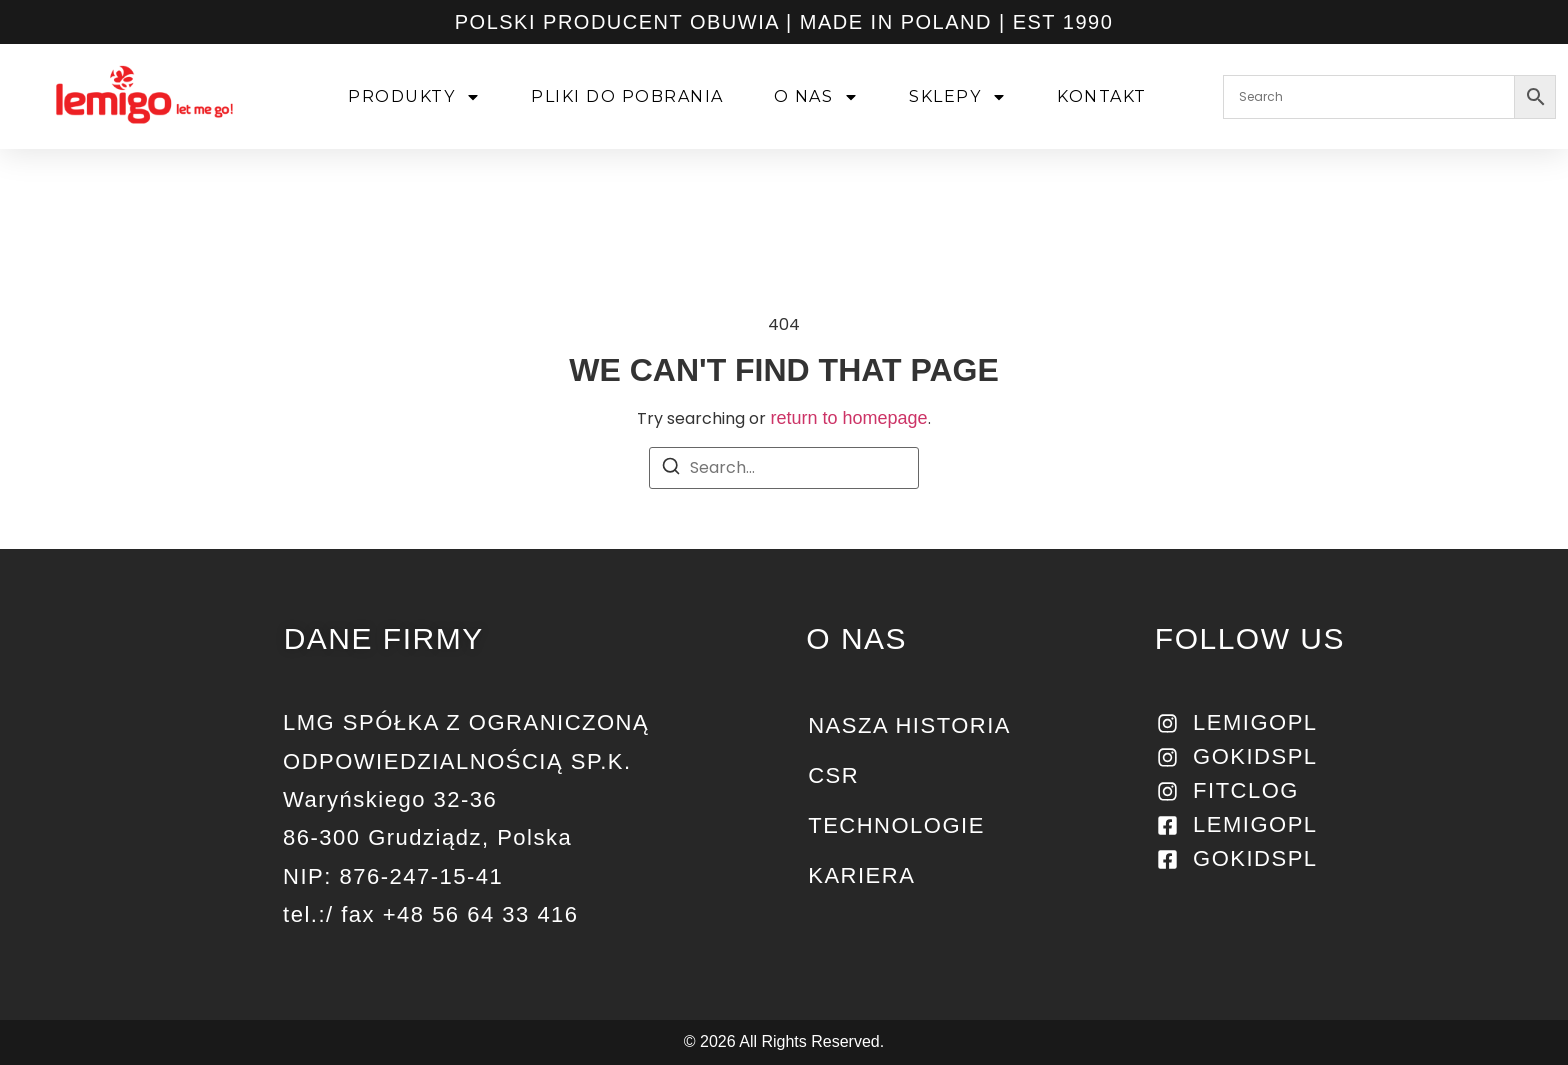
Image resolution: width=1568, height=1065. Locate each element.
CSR (833, 775)
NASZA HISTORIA (909, 725)
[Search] (671, 469)
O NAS (818, 97)
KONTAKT (1104, 96)
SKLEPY (960, 97)
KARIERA (861, 875)
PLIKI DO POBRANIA (629, 96)
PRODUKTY (416, 97)
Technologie (896, 825)
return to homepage (848, 418)
